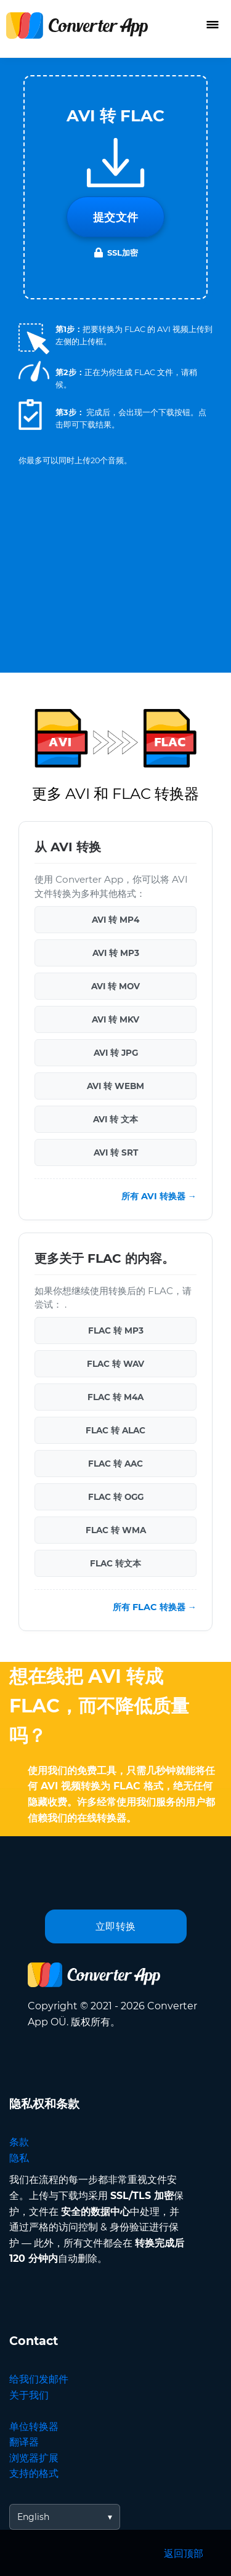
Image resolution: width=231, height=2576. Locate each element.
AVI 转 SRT (116, 1152)
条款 (19, 2142)
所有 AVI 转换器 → (159, 1196)
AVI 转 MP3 (115, 953)
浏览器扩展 (34, 2458)
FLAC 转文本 (115, 1563)
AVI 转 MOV (115, 986)
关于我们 (29, 2395)
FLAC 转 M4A (115, 1397)
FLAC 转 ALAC (115, 1430)
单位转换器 (34, 2426)
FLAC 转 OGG (116, 1497)
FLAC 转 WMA (116, 1530)
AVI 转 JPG (116, 1053)
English (33, 2516)
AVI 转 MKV (115, 1019)
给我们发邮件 (38, 2379)
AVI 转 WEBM (115, 1086)
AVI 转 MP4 (115, 920)
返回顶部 (183, 2553)
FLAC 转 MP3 (116, 1330)
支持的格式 (34, 2473)
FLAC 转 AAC (115, 1463)
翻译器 (24, 2442)
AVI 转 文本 (115, 1119)
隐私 (19, 2158)
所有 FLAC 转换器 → (155, 1607)
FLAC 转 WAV (115, 1364)
